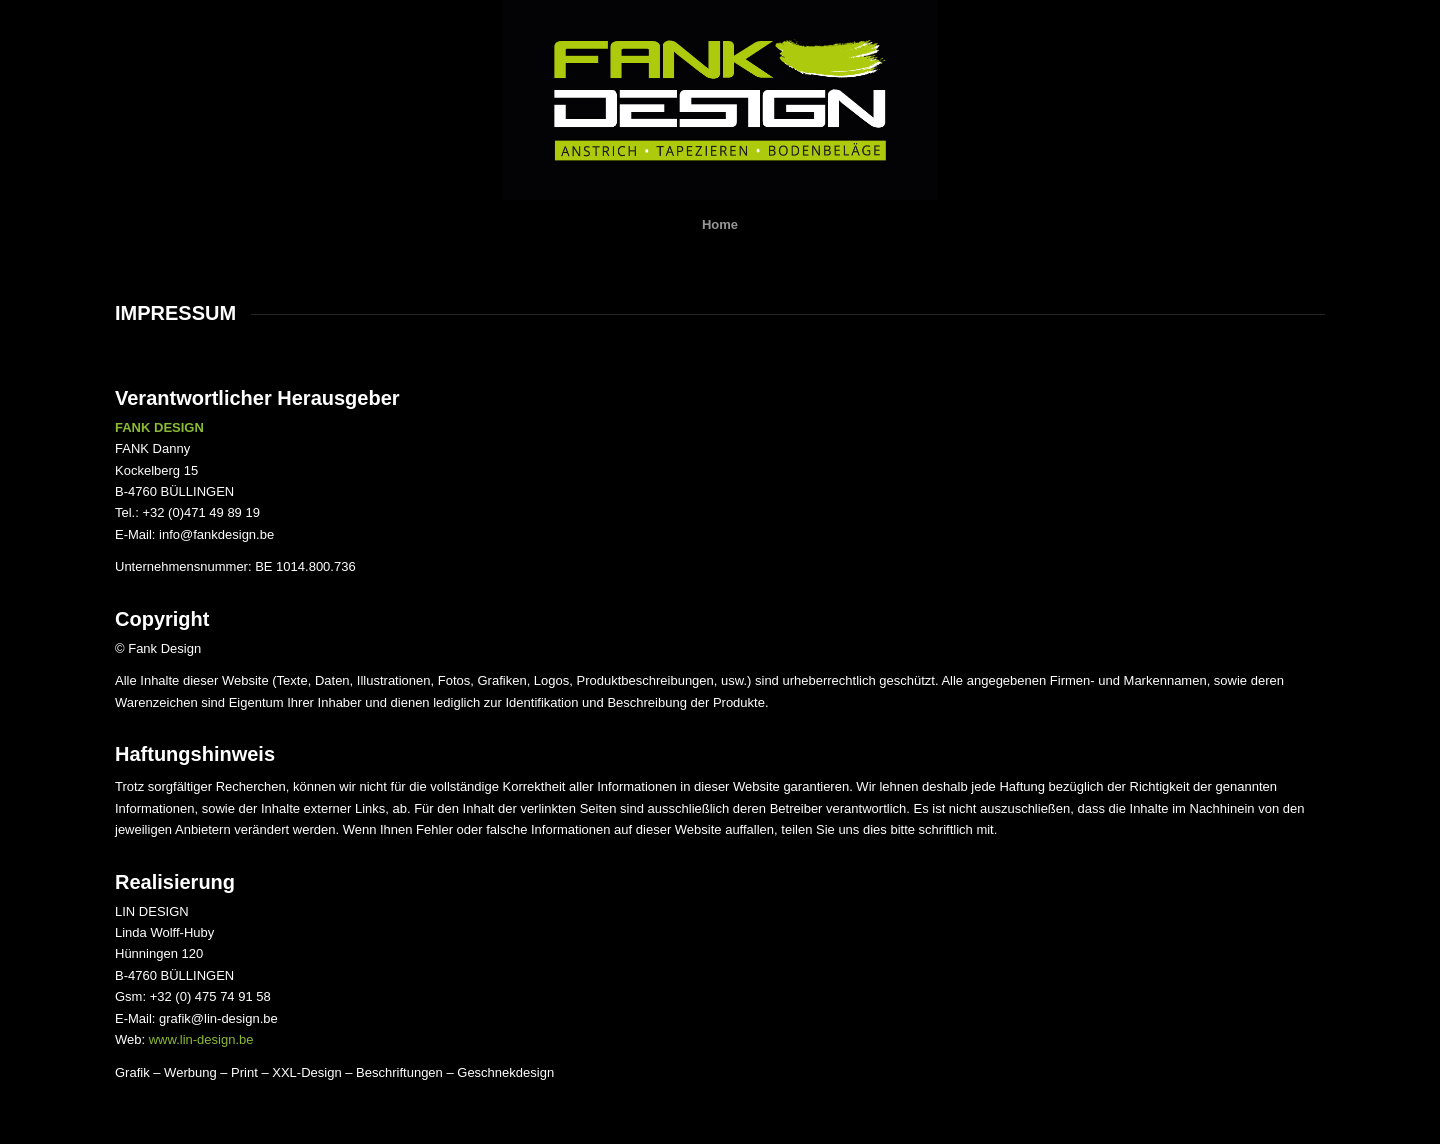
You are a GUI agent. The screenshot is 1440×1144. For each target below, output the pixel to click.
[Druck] (720, 100)
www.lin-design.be (201, 1039)
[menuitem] (720, 225)
